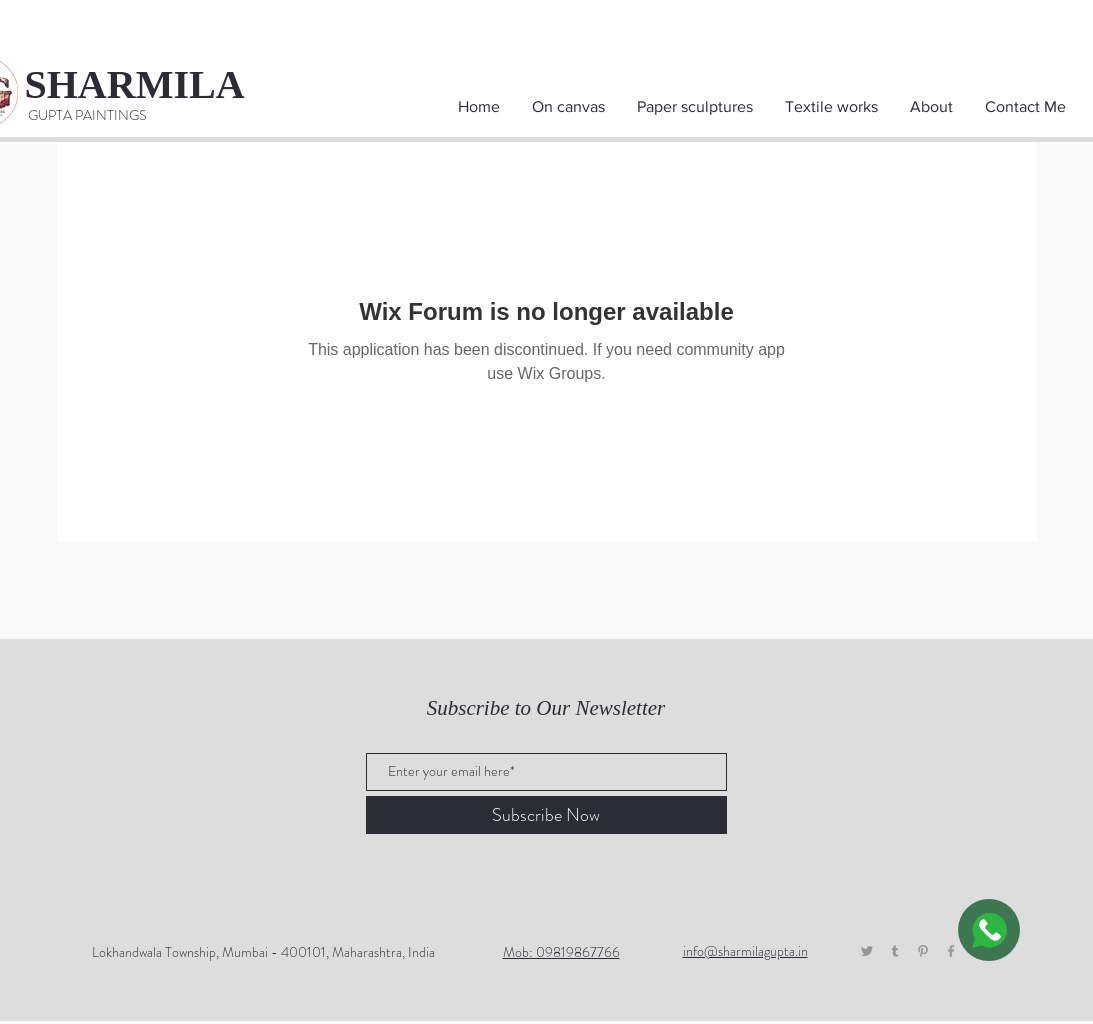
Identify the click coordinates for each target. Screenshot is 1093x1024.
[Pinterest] (923, 951)
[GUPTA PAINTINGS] (88, 115)
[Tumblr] (895, 951)
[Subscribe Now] (546, 815)
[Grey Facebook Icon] (951, 951)
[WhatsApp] (989, 930)
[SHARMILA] (154, 85)
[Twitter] (867, 951)
